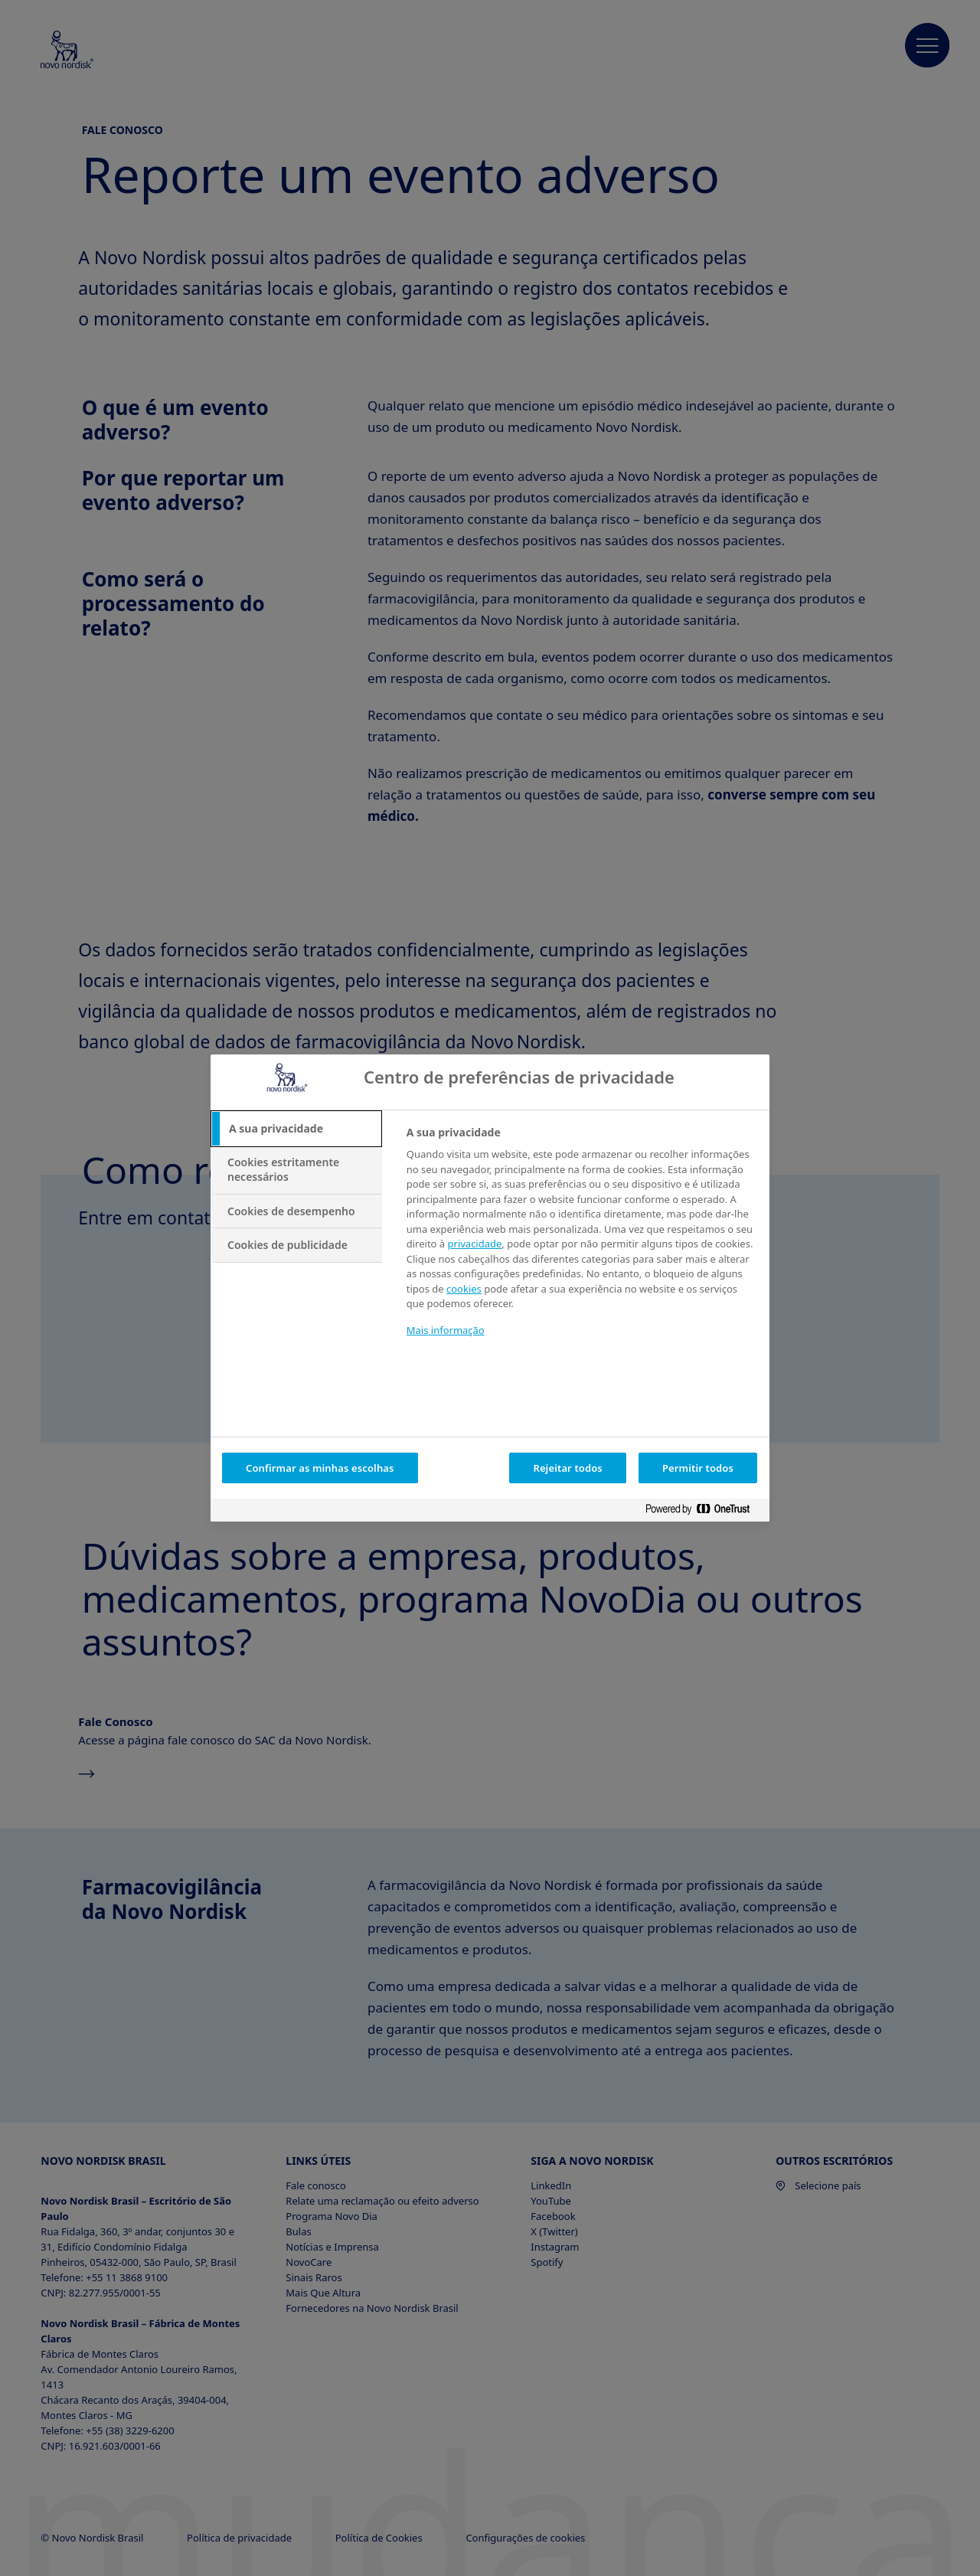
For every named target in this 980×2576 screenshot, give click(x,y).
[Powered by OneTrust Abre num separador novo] (703, 1512)
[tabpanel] (581, 1241)
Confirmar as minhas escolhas (320, 1468)
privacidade (475, 1243)
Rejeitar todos (568, 1468)
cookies (464, 1289)
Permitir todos (697, 1468)
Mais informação (446, 1330)
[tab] (296, 1129)
